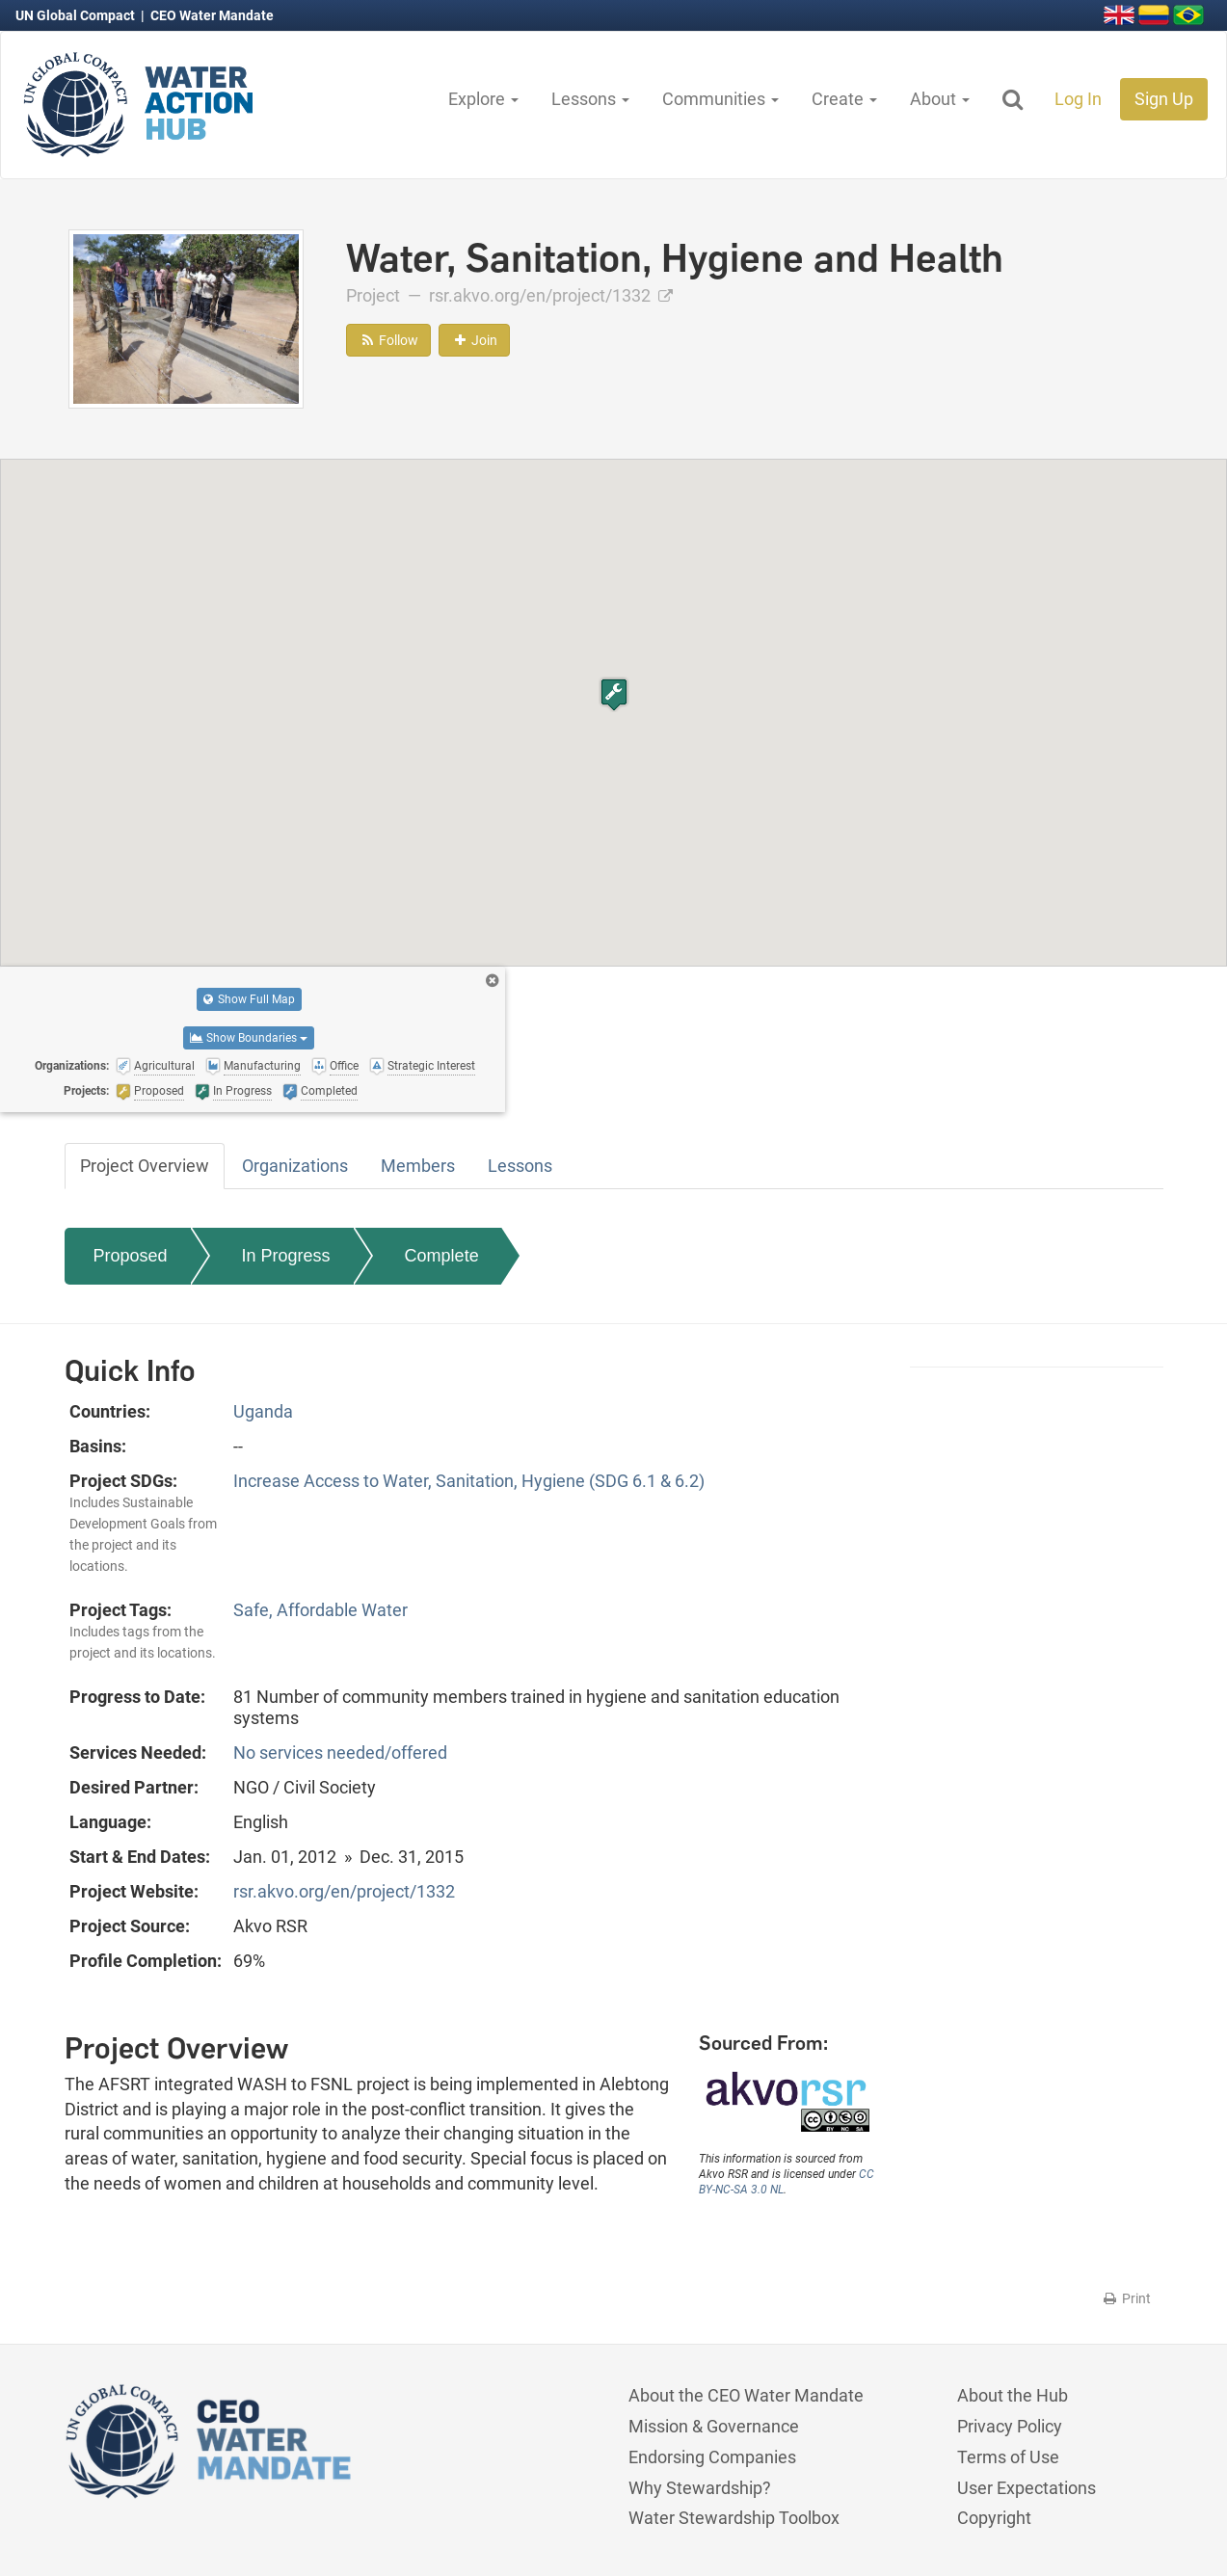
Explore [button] (483, 99)
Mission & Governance (713, 2426)
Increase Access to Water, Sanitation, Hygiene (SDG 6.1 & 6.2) (469, 1481)
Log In (1078, 99)
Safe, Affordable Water (320, 1610)
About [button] (940, 99)
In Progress (286, 1255)
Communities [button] (720, 99)
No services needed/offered (340, 1752)
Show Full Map (249, 999)
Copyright (994, 2518)
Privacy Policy (1009, 2426)
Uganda (263, 1411)
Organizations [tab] (295, 1165)
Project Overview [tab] (144, 1165)
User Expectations (1026, 2488)
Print (1126, 2298)
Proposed (130, 1255)
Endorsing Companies (712, 2457)
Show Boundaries (248, 1038)
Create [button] (844, 99)
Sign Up (1163, 99)
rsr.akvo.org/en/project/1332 (551, 295)
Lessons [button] (590, 99)
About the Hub (1012, 2395)
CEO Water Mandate (212, 15)
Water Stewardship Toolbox (734, 2518)
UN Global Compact (76, 15)
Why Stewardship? (699, 2488)
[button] (614, 694)
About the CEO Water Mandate (746, 2395)
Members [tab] (418, 1165)
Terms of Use (1008, 2457)
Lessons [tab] (520, 1165)
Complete (442, 1255)
